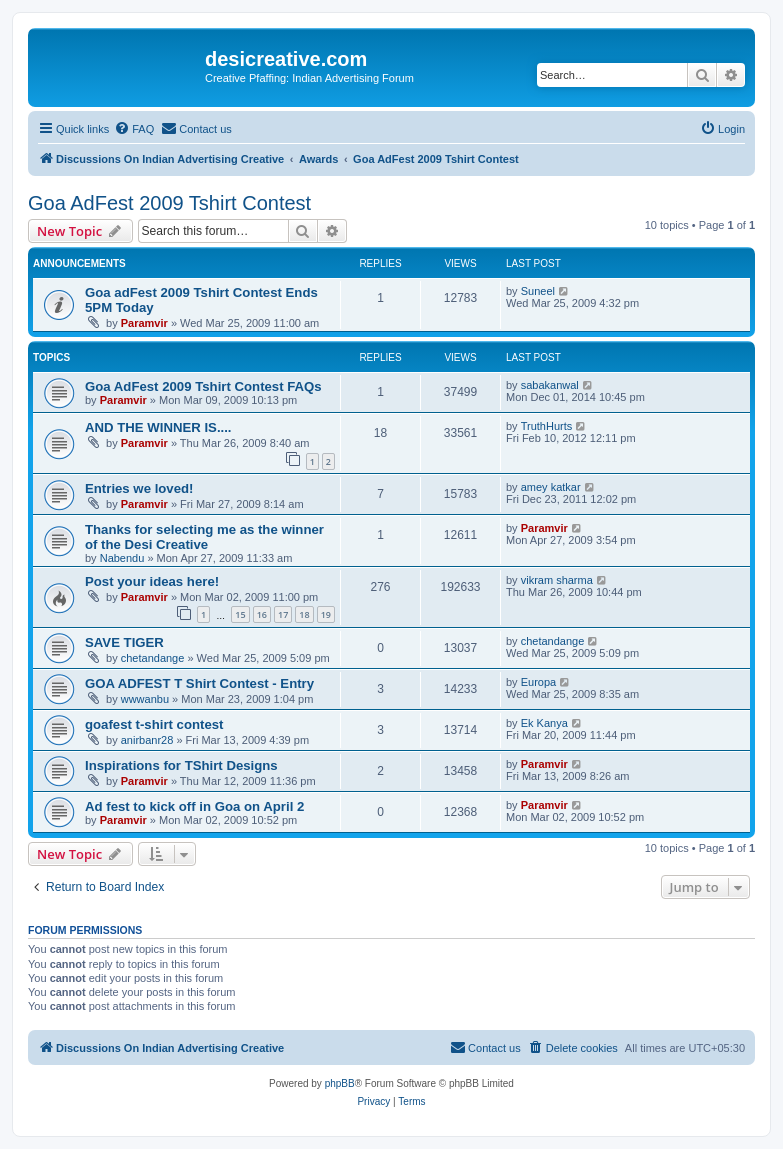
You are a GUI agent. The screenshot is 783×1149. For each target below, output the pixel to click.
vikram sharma (557, 580)
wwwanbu (145, 699)
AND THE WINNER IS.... (158, 427)
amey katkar (551, 487)
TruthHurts (547, 426)
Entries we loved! (139, 488)
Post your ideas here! (152, 581)
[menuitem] (134, 129)
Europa (538, 682)
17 (283, 614)
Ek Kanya (544, 723)
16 (262, 614)
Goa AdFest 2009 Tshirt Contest (169, 203)
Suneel (538, 291)
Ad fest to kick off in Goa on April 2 (194, 806)
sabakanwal (550, 385)
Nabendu (122, 558)
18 (304, 614)
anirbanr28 (147, 740)
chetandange (153, 658)
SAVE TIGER (124, 642)
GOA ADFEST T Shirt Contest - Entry (199, 683)
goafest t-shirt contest (154, 724)
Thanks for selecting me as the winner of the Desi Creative (204, 537)
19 (326, 614)
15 (240, 614)
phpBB (340, 1083)
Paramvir (144, 323)
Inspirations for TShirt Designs (181, 765)
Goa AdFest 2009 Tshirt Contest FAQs (203, 386)
